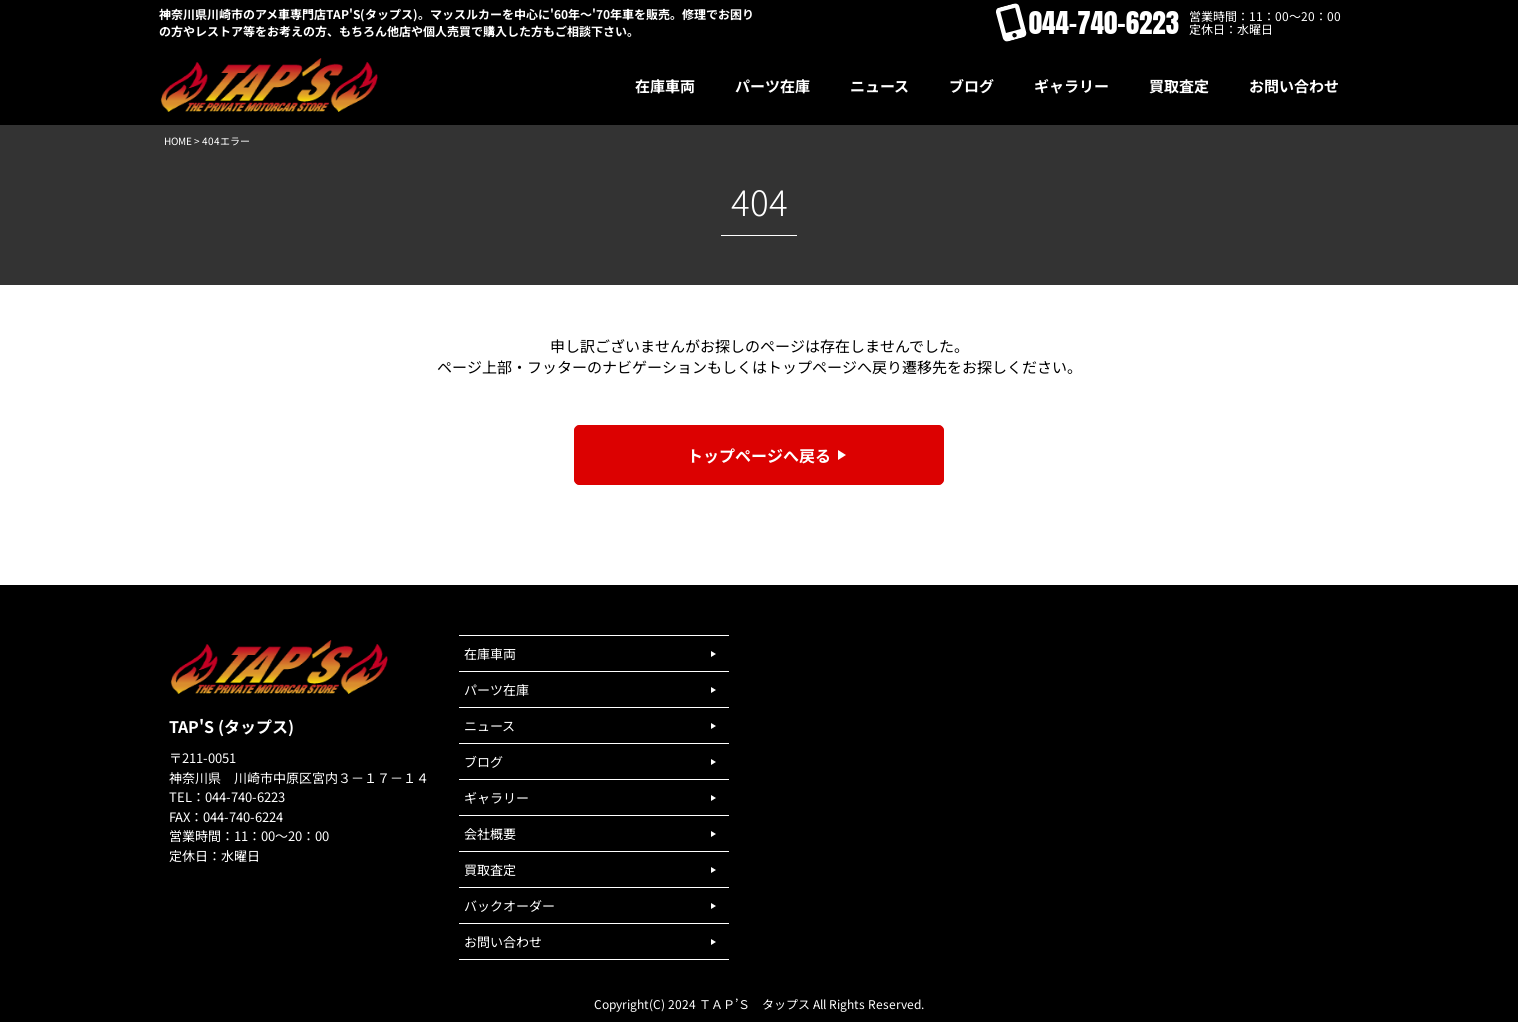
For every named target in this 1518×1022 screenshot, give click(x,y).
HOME (178, 140)
